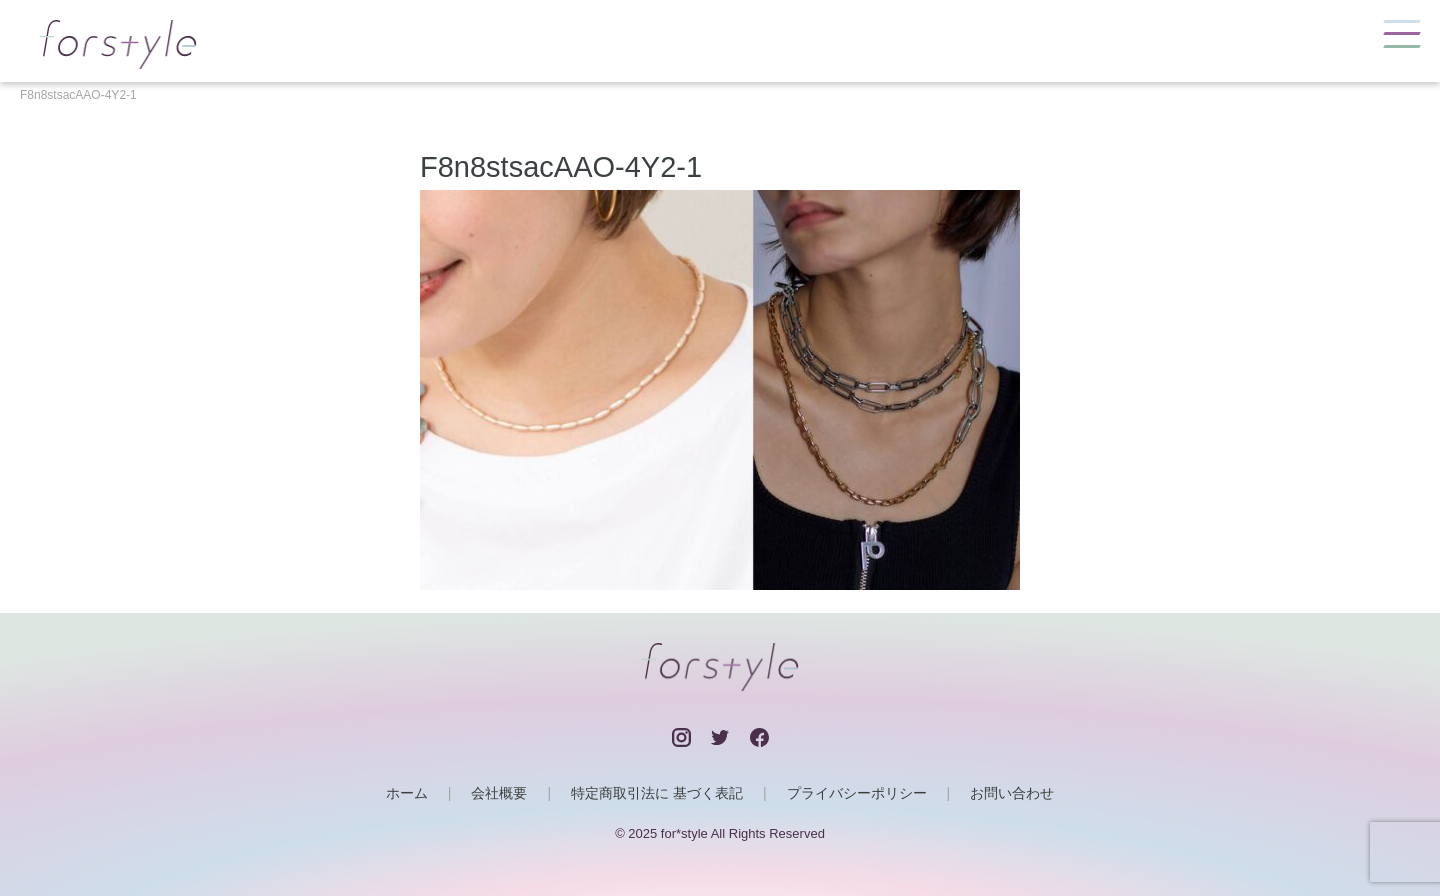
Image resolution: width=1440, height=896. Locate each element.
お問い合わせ (1012, 793)
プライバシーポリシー (857, 793)
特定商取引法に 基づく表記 (657, 793)
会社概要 (499, 793)
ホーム (407, 793)
